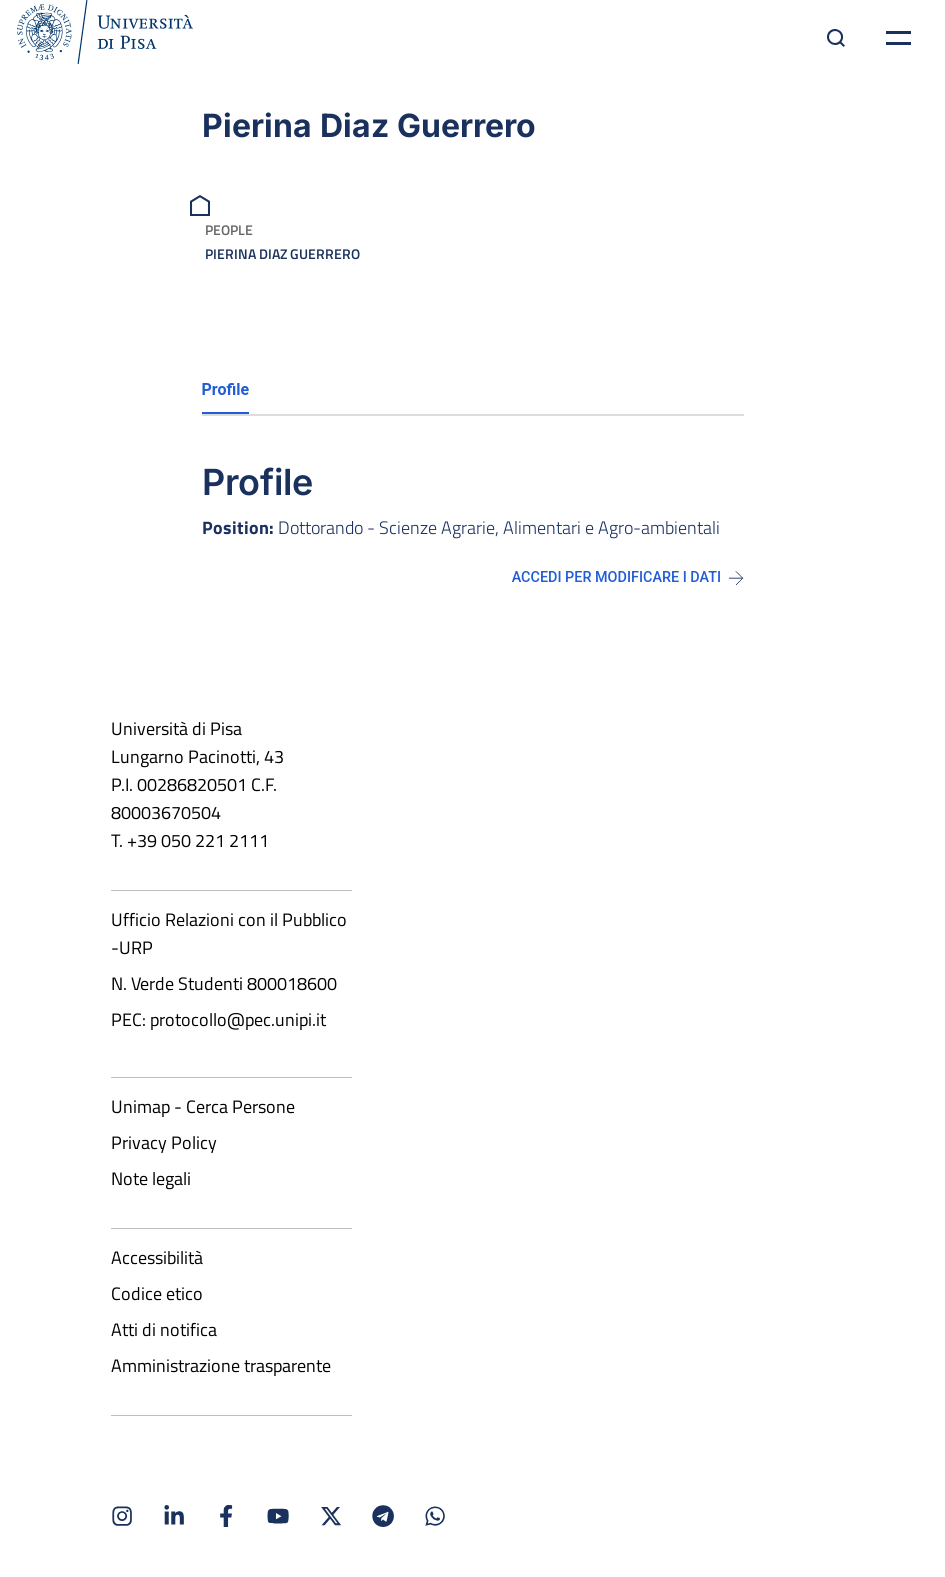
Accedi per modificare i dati (628, 577)
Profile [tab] (226, 389)
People (229, 229)
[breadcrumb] (202, 203)
